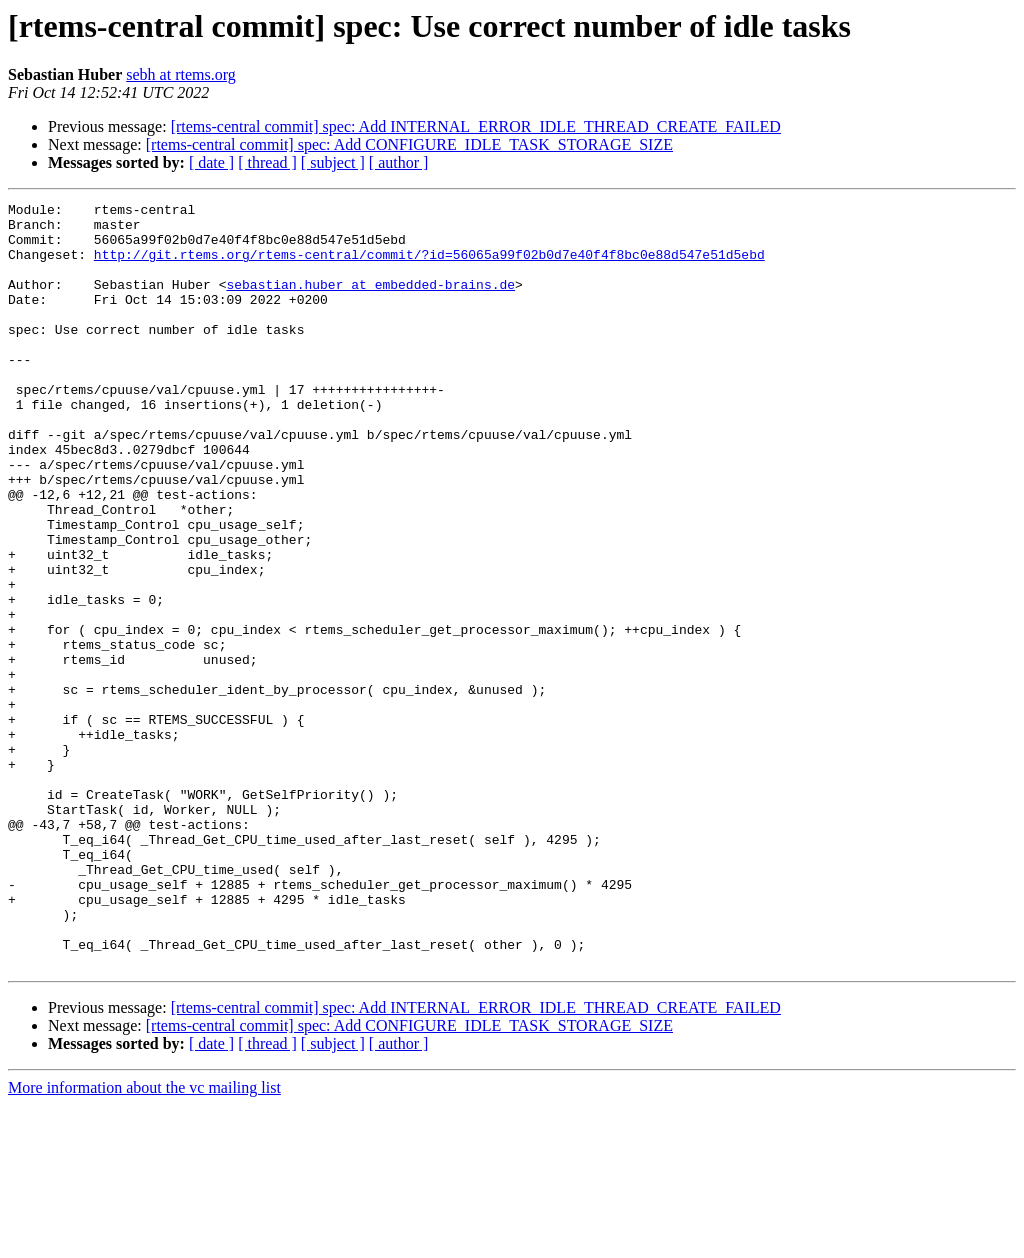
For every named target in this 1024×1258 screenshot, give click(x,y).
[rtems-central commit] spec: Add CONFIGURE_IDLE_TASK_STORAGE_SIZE (409, 144)
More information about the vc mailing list (144, 1240)
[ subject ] (333, 162)
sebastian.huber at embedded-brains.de (370, 302)
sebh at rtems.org (180, 74)
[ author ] (399, 162)
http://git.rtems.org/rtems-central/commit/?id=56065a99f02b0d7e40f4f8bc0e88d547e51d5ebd (429, 266)
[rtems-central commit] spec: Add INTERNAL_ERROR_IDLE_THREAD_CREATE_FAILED (476, 126)
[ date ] (211, 162)
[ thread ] (267, 162)
